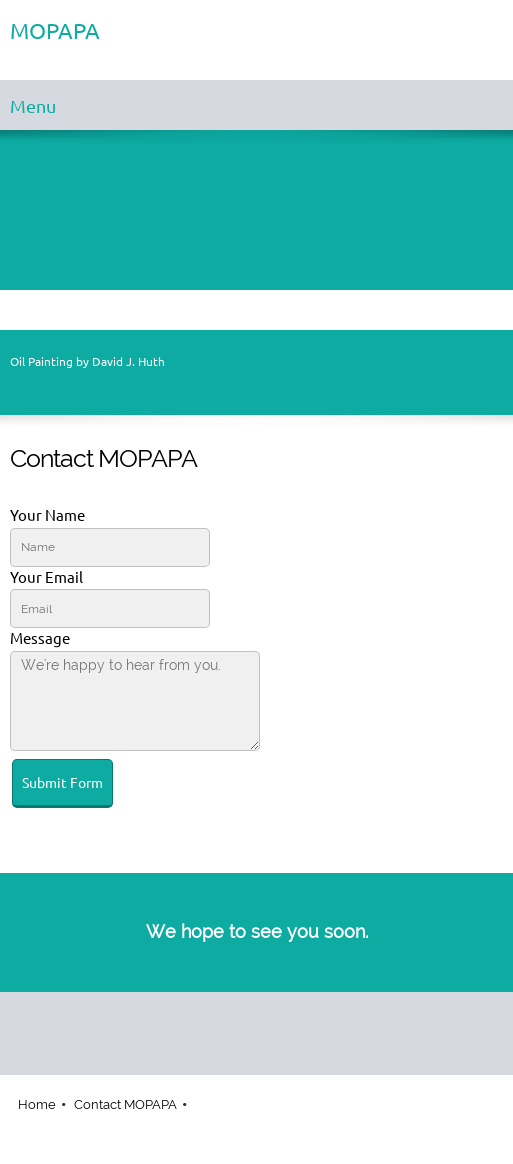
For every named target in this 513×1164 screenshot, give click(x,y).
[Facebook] (252, 1022)
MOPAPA (55, 31)
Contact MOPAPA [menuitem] (125, 1104)
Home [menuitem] (37, 1104)
